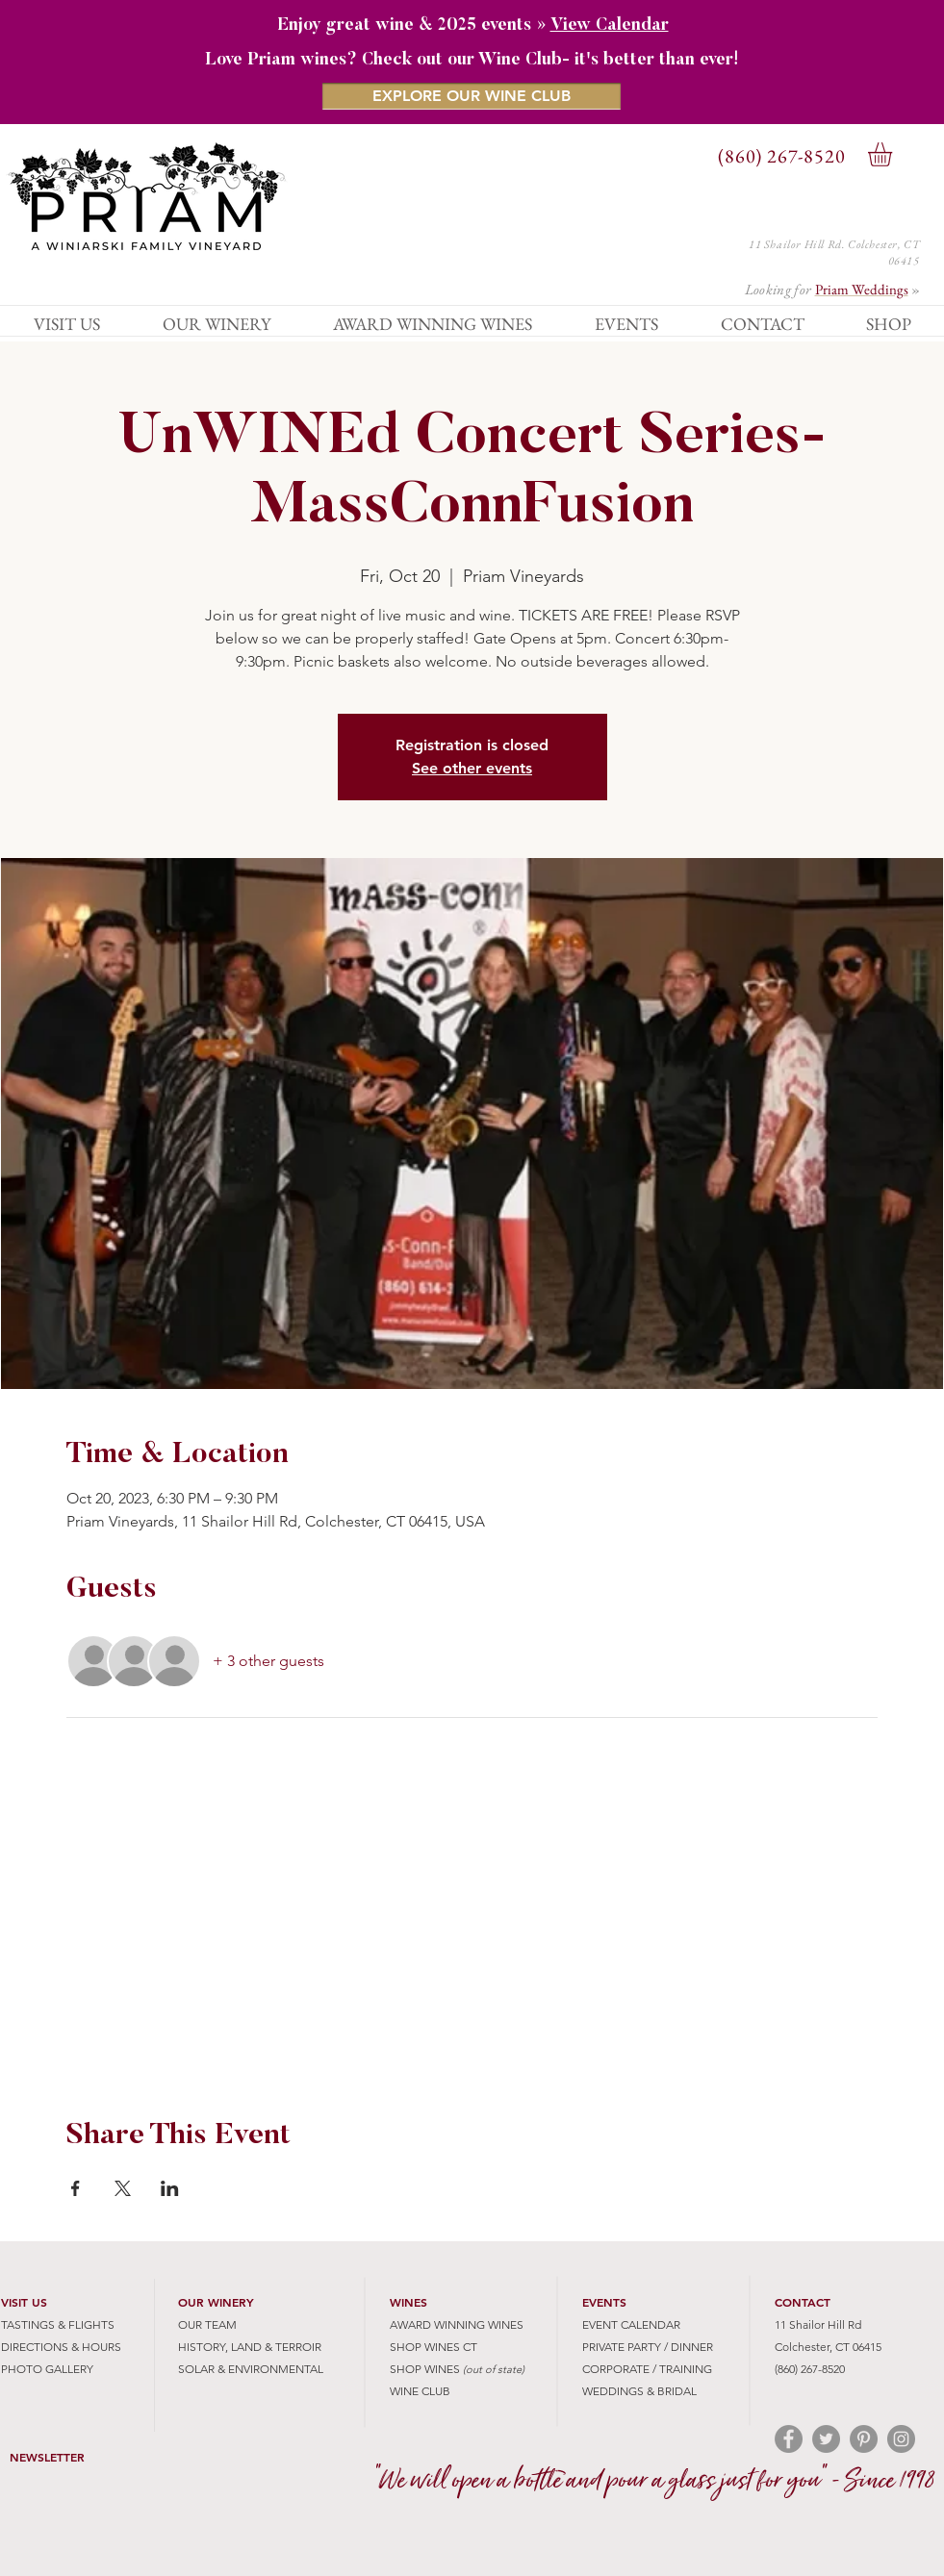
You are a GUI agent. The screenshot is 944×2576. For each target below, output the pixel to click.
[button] (894, 154)
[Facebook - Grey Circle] (789, 2439)
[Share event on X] (123, 2188)
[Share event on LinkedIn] (170, 2188)
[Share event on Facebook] (75, 2188)
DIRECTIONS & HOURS (61, 2346)
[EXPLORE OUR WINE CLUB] (471, 96)
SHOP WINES (425, 2368)
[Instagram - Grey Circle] (901, 2439)
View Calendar (609, 26)
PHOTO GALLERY (47, 2368)
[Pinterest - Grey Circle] (864, 2439)
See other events (472, 768)
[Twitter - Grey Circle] (826, 2439)
